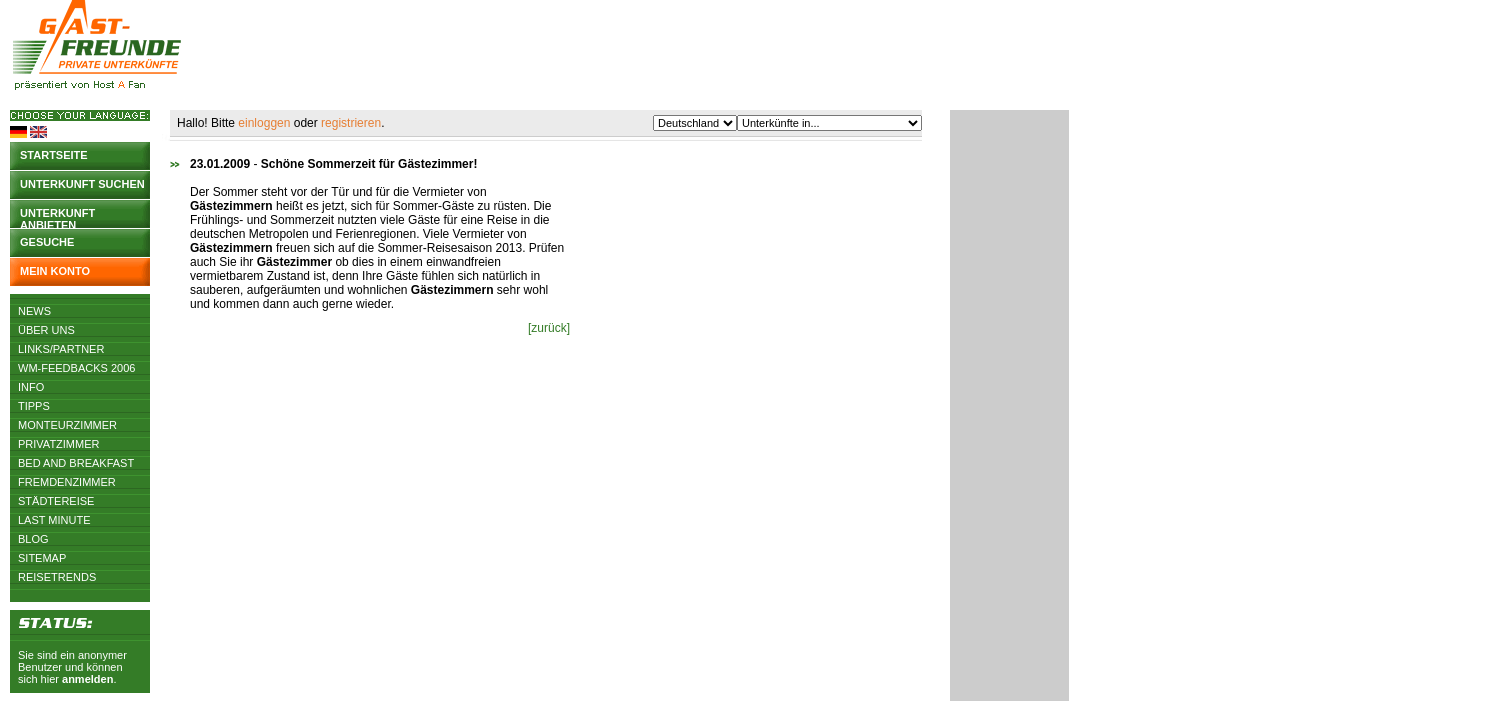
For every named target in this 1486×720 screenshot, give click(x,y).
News (34, 311)
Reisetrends (57, 577)
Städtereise (56, 501)
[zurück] (549, 328)
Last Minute (54, 520)
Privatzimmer (58, 444)
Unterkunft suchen (82, 184)
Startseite (54, 155)
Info (31, 387)
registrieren (351, 123)
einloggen (264, 123)
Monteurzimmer (67, 425)
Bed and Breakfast (76, 463)
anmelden (87, 679)
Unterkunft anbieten (57, 217)
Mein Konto (55, 271)
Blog (33, 539)
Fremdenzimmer (67, 482)
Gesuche (47, 242)
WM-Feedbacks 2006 (76, 368)
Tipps (34, 406)
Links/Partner (61, 349)
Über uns (46, 330)
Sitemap (42, 558)
